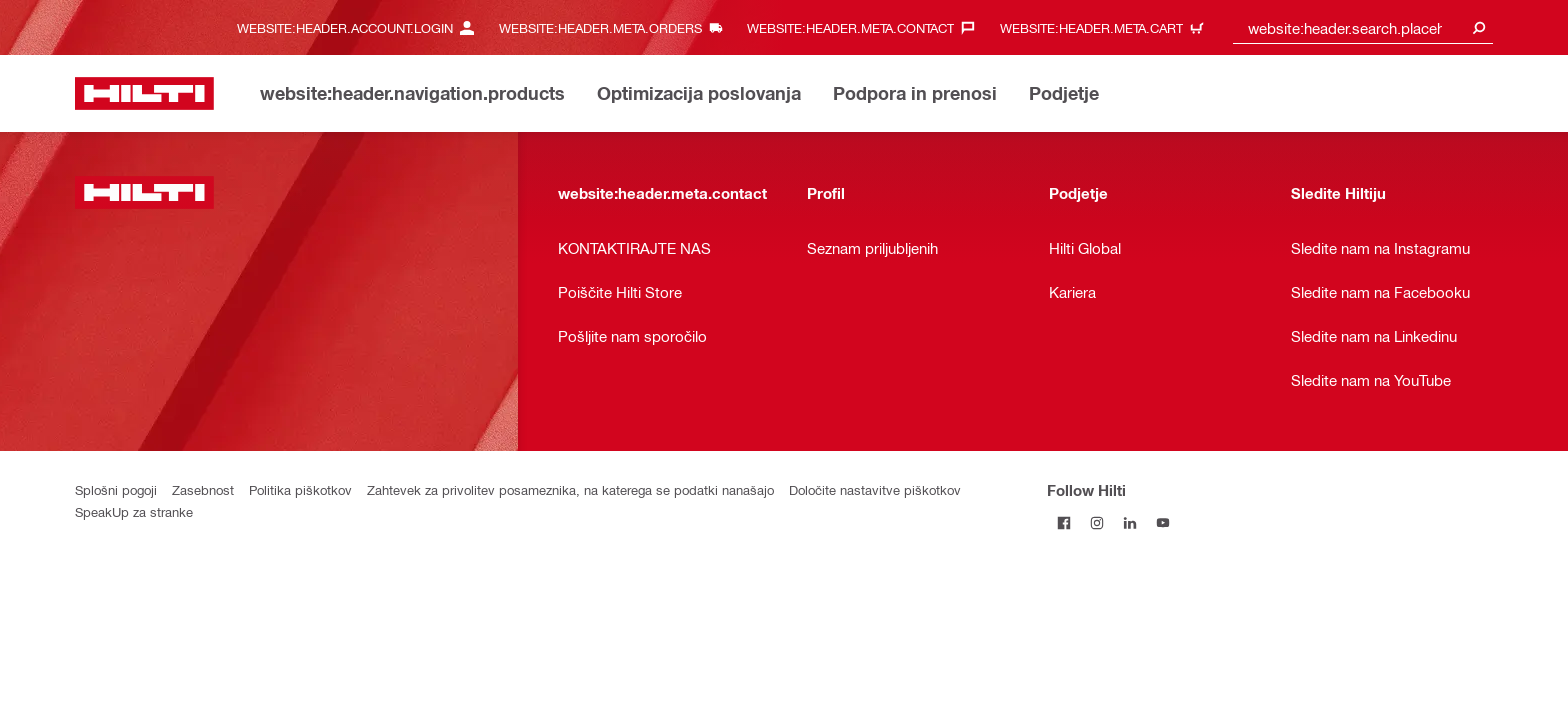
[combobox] (1363, 27)
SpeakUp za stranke (134, 511)
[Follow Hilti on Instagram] (1096, 522)
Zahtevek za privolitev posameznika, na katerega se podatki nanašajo (570, 489)
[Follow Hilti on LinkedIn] (1129, 522)
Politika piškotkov (300, 489)
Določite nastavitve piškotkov (875, 489)
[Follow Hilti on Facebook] (1063, 522)
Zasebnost (203, 489)
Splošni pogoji (116, 489)
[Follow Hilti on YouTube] (1162, 522)
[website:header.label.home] (144, 93)
